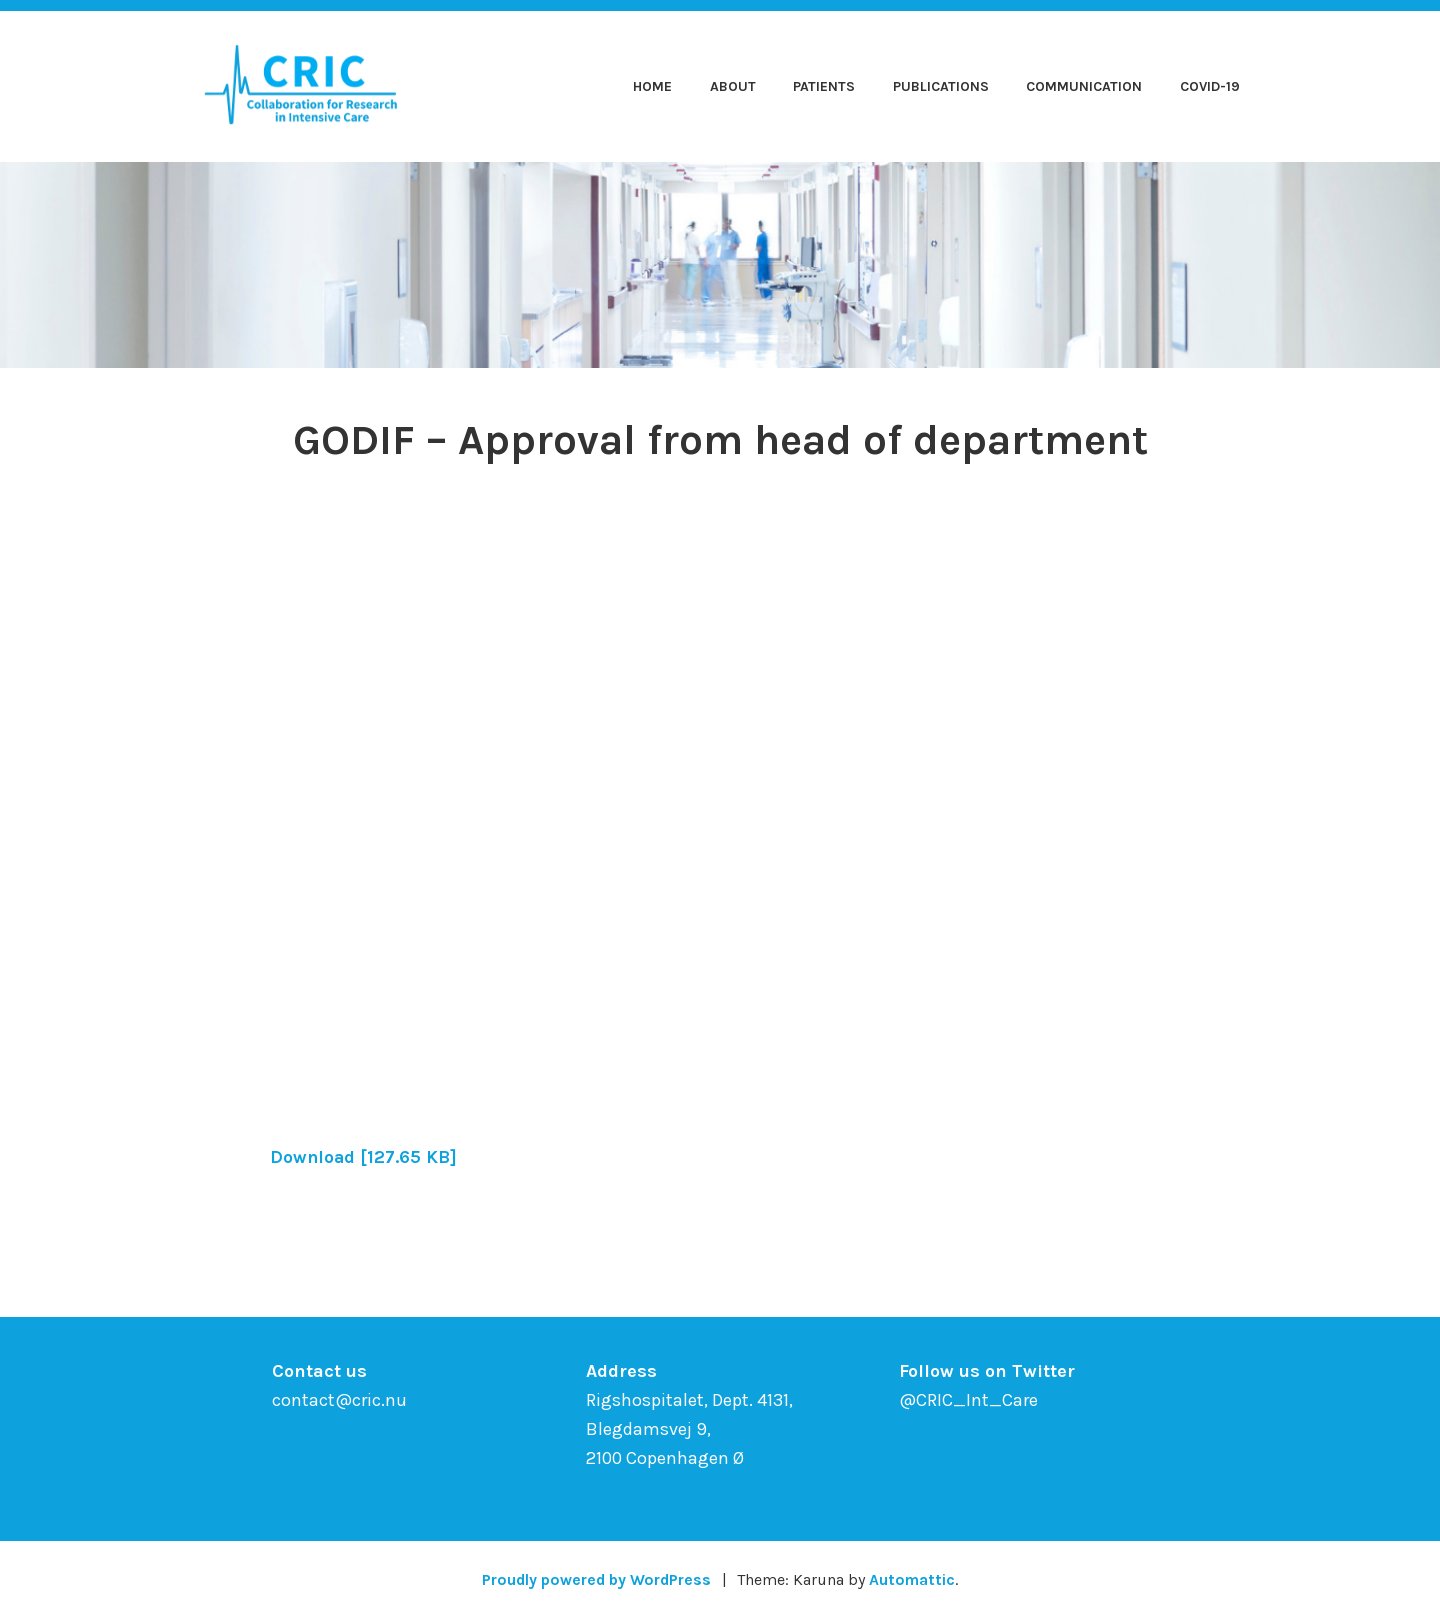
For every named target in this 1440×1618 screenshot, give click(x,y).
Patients (824, 86)
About (733, 86)
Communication (1084, 86)
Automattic (914, 1579)
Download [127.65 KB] (364, 1157)
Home (652, 86)
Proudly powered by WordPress (596, 1579)
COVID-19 (1210, 86)
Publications (941, 86)
